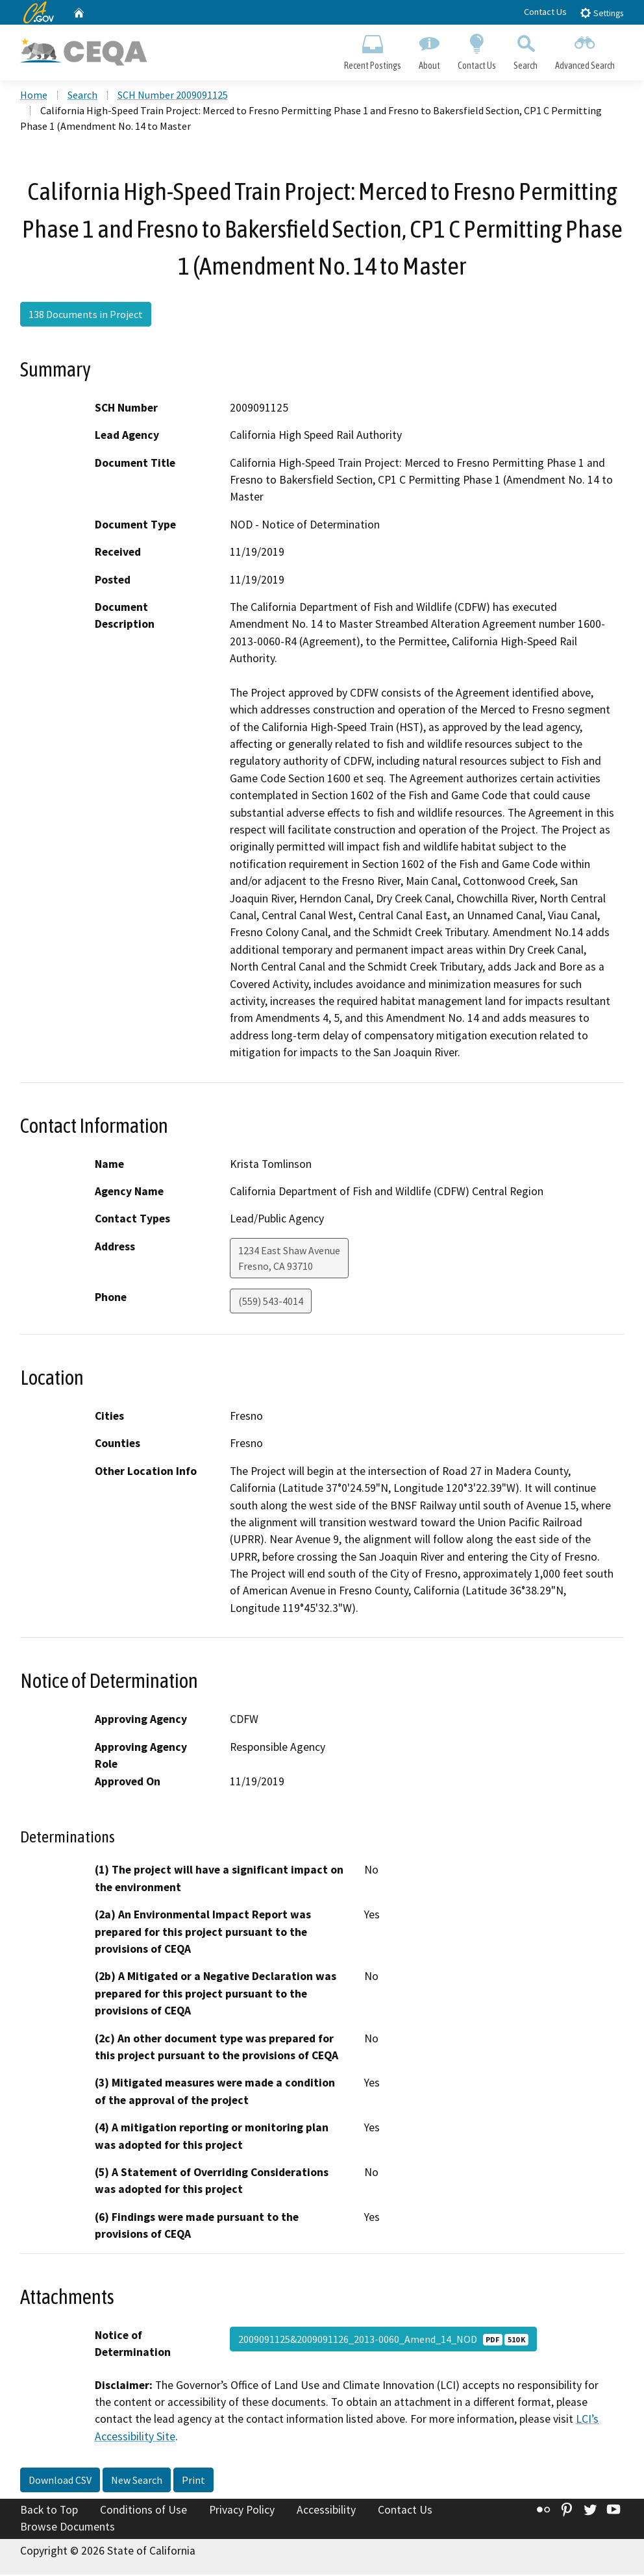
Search (526, 49)
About (429, 49)
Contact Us (545, 12)
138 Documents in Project (86, 315)
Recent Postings (372, 49)
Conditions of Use (143, 2512)
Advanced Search (585, 49)
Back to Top (49, 2512)
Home (33, 96)
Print (193, 2481)
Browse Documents (67, 2528)
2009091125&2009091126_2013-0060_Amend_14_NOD (383, 2340)
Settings (601, 12)
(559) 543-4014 (270, 1302)
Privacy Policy (242, 2512)
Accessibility (326, 2512)
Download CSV (60, 2481)
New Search (136, 2481)
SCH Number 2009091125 (173, 96)
